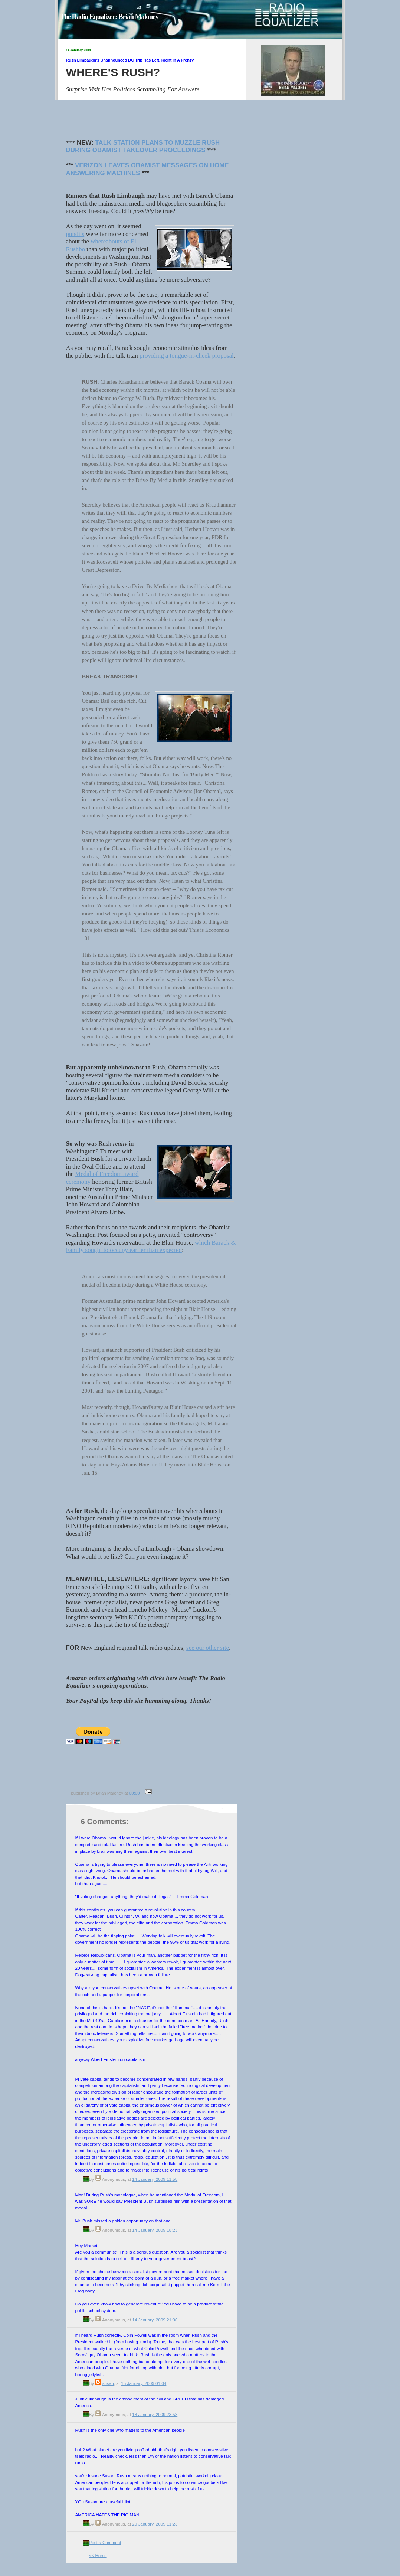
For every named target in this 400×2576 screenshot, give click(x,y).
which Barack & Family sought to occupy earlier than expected (151, 1246)
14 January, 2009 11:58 (154, 2179)
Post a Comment (105, 2542)
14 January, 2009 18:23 (154, 2230)
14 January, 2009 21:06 (154, 2319)
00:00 (135, 1793)
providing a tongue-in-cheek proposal (187, 355)
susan (108, 2383)
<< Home (98, 2555)
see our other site (207, 1647)
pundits (75, 233)
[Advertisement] (154, 1771)
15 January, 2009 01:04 (143, 2383)
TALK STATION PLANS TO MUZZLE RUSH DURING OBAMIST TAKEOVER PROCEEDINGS (143, 146)
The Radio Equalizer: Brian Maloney (109, 16)
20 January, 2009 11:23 (154, 2523)
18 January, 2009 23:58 (154, 2414)
